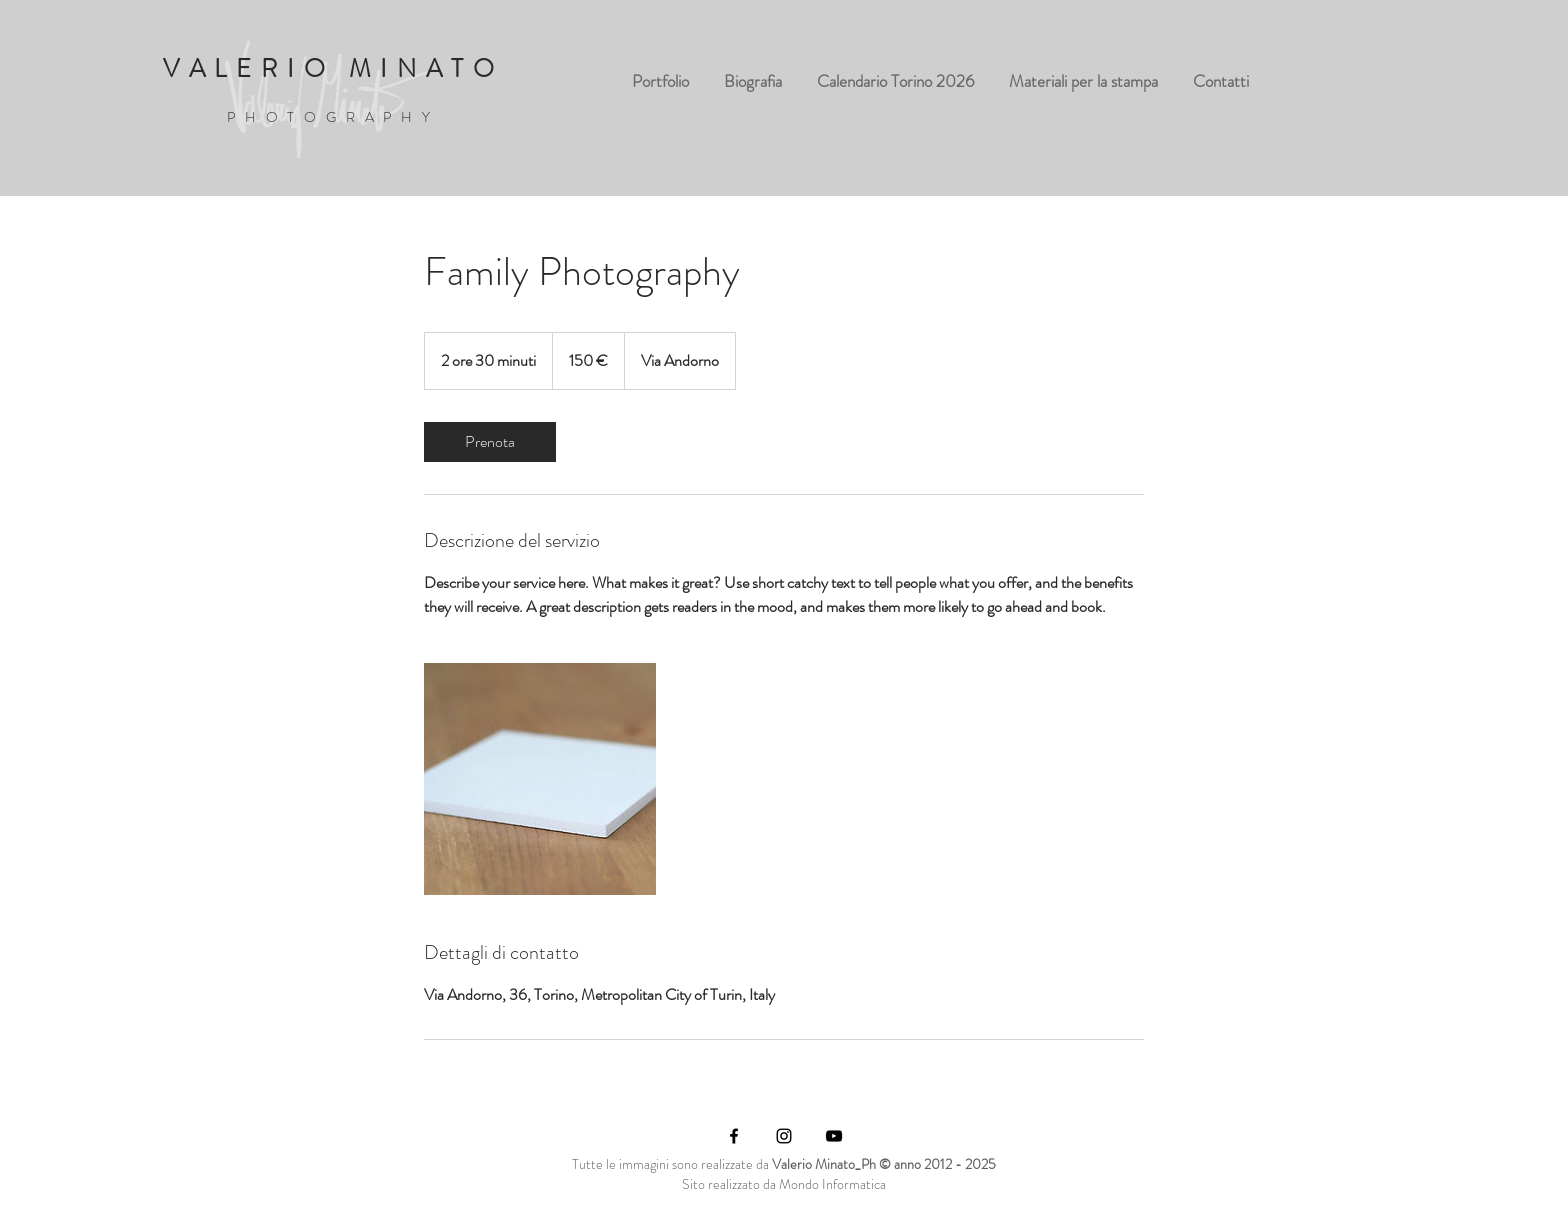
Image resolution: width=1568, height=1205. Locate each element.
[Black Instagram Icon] (784, 1136)
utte (592, 1164)
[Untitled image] (540, 779)
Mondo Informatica (832, 1184)
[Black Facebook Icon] (734, 1136)
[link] (490, 442)
